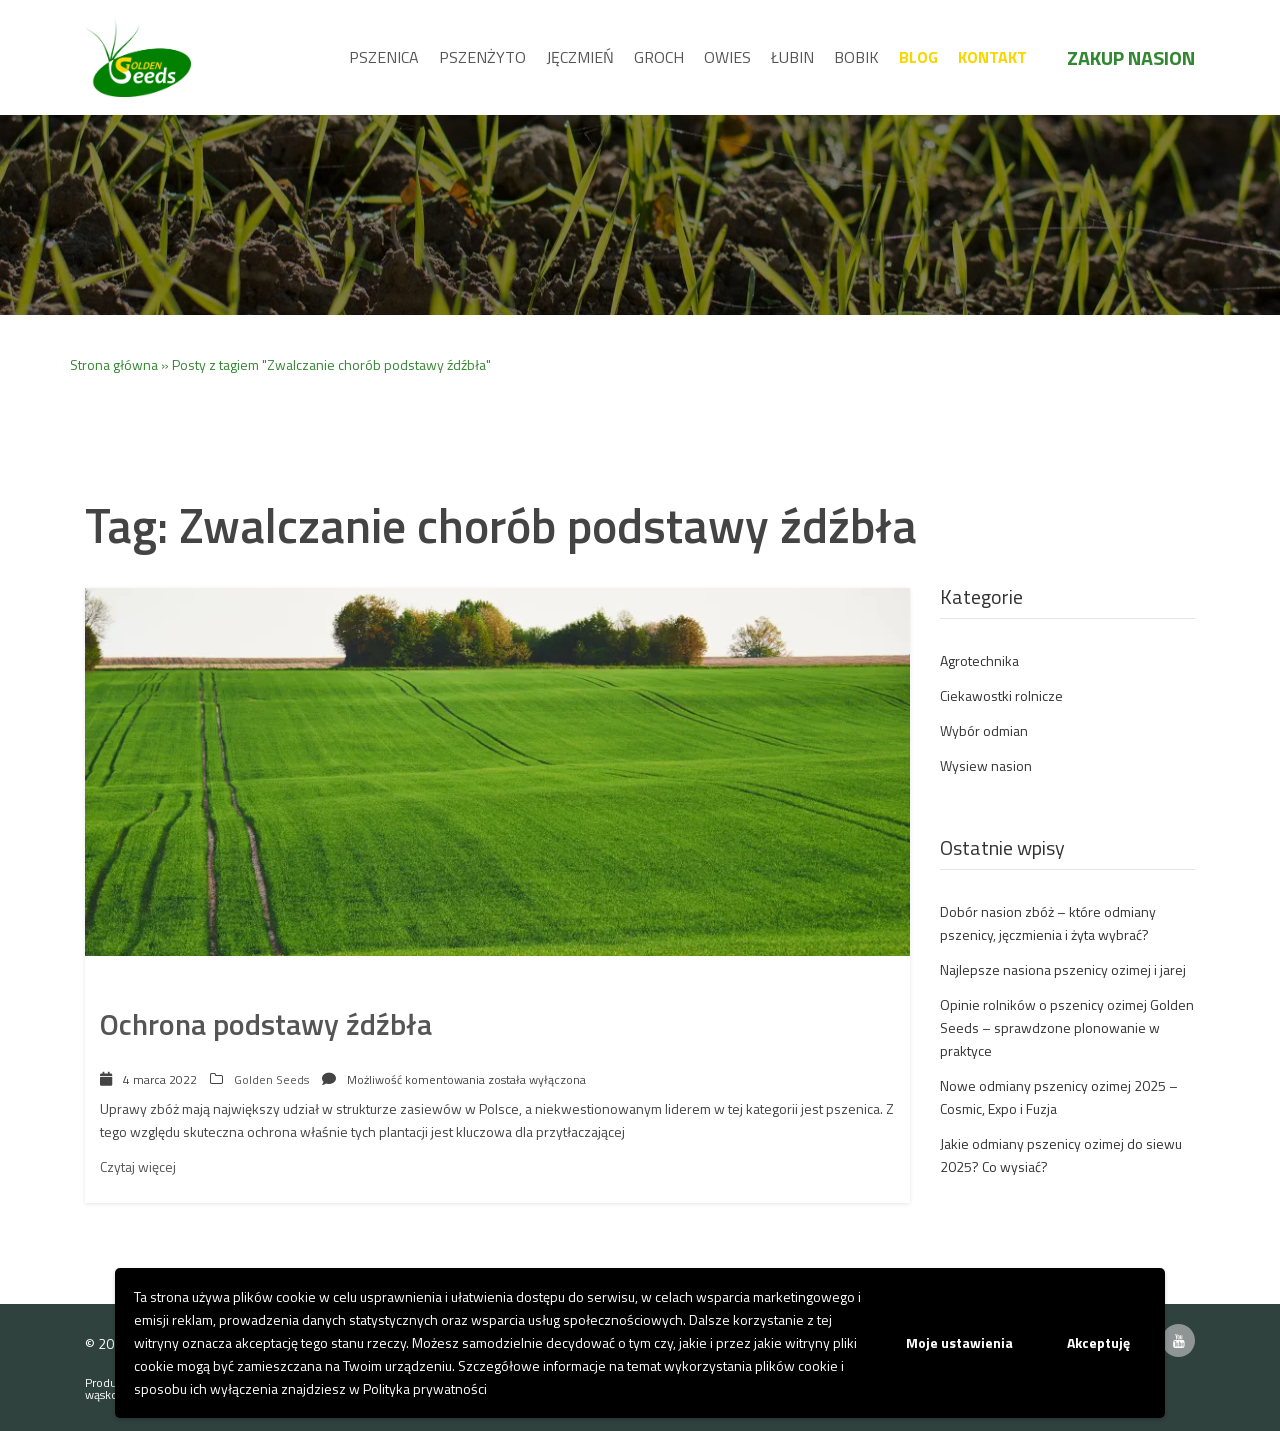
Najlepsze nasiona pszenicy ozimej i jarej (1063, 969)
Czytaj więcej (138, 1166)
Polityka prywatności (425, 1388)
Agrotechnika (979, 660)
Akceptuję (1098, 1342)
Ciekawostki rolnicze (1001, 695)
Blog (918, 57)
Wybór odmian (984, 730)
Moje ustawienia (959, 1342)
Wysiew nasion (986, 765)
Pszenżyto (482, 57)
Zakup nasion (1131, 57)
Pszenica (384, 57)
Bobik (856, 57)
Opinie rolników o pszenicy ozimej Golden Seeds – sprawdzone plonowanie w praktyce (1067, 1027)
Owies (727, 57)
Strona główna (114, 364)
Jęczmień (580, 57)
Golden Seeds (271, 1079)
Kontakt (992, 57)
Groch (659, 57)
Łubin (792, 57)
